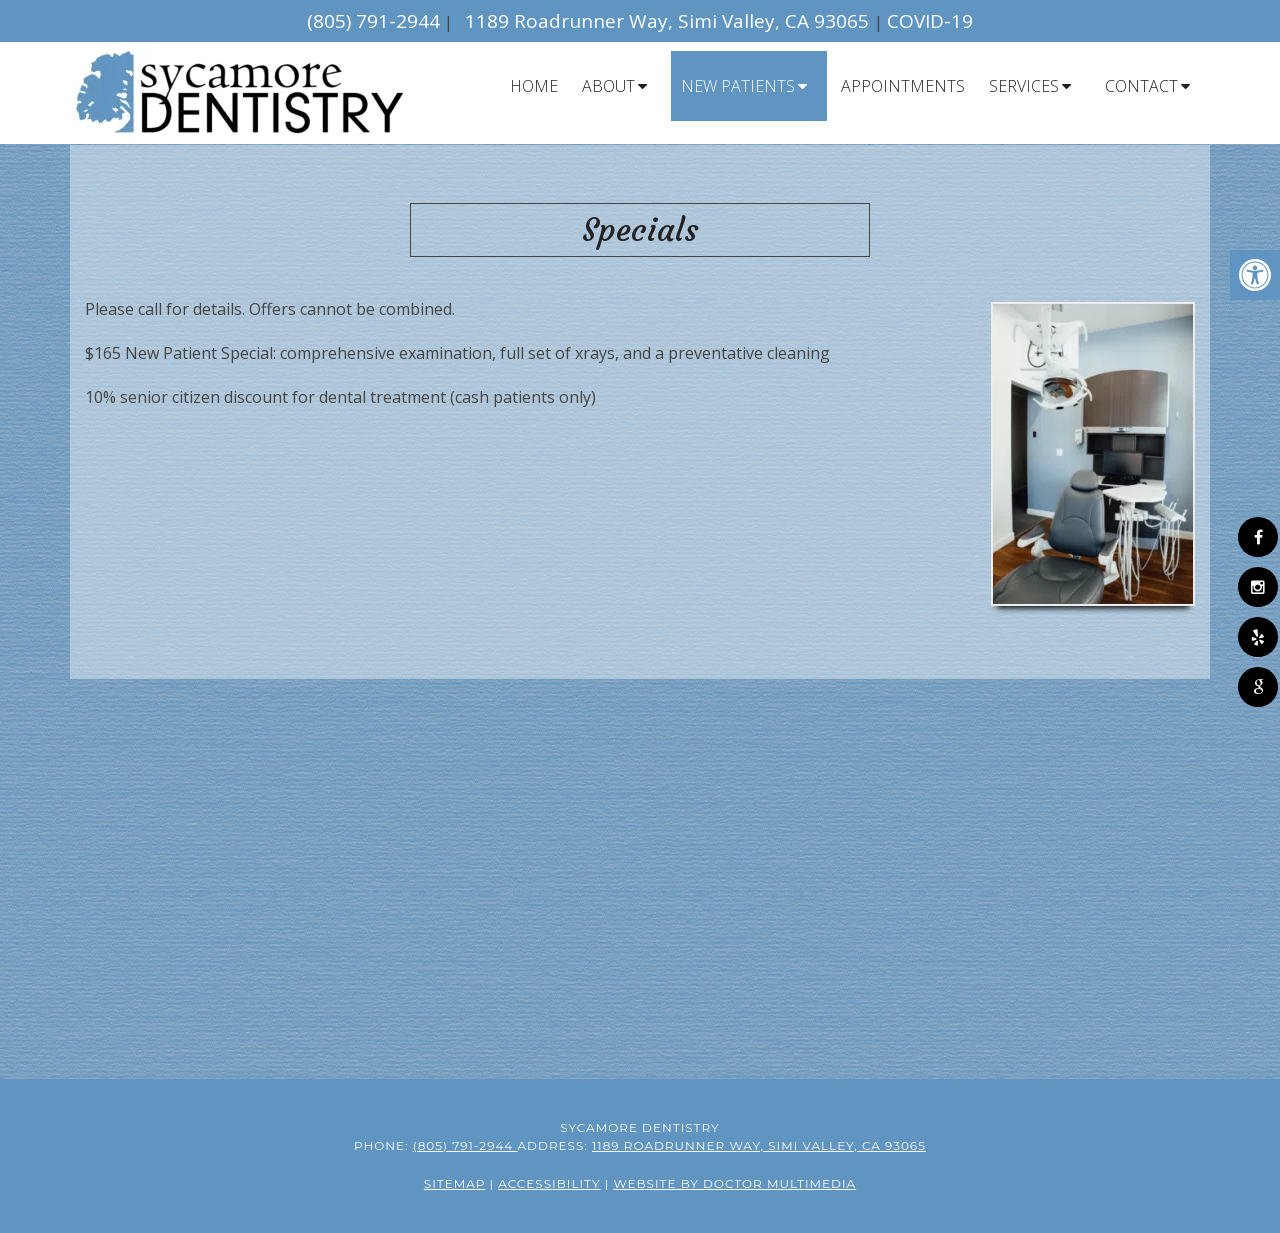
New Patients (738, 86)
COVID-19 (930, 21)
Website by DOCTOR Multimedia (734, 1183)
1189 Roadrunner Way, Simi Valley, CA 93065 (669, 21)
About (608, 86)
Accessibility (549, 1183)
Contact (1141, 86)
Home (534, 86)
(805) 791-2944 (373, 21)
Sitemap (455, 1183)
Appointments (903, 86)
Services (1024, 86)
